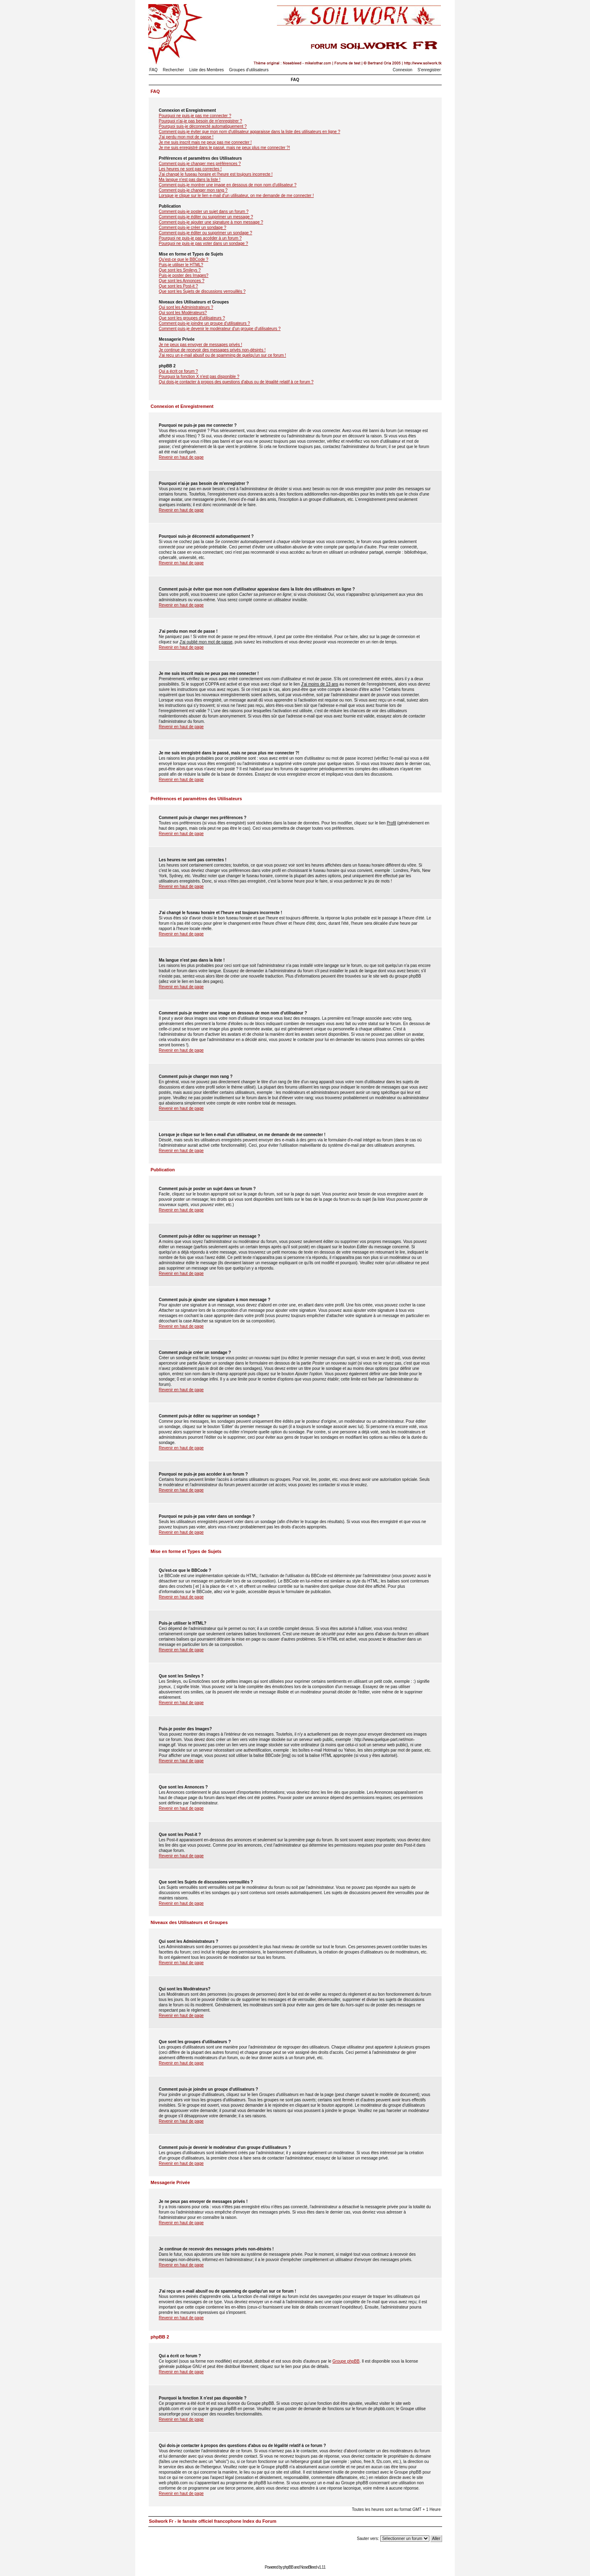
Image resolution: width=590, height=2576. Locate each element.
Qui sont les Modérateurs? (183, 312)
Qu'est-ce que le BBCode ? (184, 259)
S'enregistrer (429, 70)
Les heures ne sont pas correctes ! (190, 169)
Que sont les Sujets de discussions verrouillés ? (202, 291)
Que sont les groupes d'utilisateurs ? (192, 318)
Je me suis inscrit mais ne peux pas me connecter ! (205, 142)
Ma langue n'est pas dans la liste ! (189, 179)
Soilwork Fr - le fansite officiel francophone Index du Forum (213, 2521)
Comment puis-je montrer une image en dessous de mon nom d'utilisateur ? (228, 185)
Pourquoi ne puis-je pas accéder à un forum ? (200, 238)
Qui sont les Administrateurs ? (186, 307)
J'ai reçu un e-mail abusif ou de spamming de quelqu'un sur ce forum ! (222, 355)
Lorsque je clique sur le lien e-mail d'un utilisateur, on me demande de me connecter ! (236, 195)
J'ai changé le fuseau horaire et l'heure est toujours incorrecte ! (216, 174)
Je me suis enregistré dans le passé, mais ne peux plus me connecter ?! (224, 147)
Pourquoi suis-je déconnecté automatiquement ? (203, 126)
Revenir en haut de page (181, 457)
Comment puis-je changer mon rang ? (193, 190)
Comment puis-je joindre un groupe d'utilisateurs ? (204, 323)
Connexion (403, 70)
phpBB (288, 2567)
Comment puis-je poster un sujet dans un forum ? (204, 211)
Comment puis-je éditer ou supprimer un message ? (206, 217)
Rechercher (173, 70)
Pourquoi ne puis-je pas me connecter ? (195, 115)
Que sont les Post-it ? (178, 286)
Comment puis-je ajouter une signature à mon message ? (211, 222)
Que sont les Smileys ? (180, 270)
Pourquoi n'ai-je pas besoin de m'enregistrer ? (200, 121)
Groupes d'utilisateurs (248, 70)
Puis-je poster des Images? (184, 275)
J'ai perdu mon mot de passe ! (186, 137)
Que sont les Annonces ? (181, 280)
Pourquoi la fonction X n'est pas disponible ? (199, 376)
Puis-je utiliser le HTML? (181, 265)
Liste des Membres (206, 70)
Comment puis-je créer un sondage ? (193, 227)
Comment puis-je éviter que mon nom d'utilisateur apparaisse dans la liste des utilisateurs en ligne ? (249, 131)
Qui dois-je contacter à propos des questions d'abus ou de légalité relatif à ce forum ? (236, 382)
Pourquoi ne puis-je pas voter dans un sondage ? (203, 243)
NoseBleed (308, 2567)
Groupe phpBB (345, 2361)
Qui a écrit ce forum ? (178, 371)
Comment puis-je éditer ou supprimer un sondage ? (205, 233)
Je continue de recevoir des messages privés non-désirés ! (212, 350)
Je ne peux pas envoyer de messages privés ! (200, 344)
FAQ (154, 70)
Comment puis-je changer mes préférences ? (200, 163)
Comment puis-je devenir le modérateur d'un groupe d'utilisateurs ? (220, 328)
